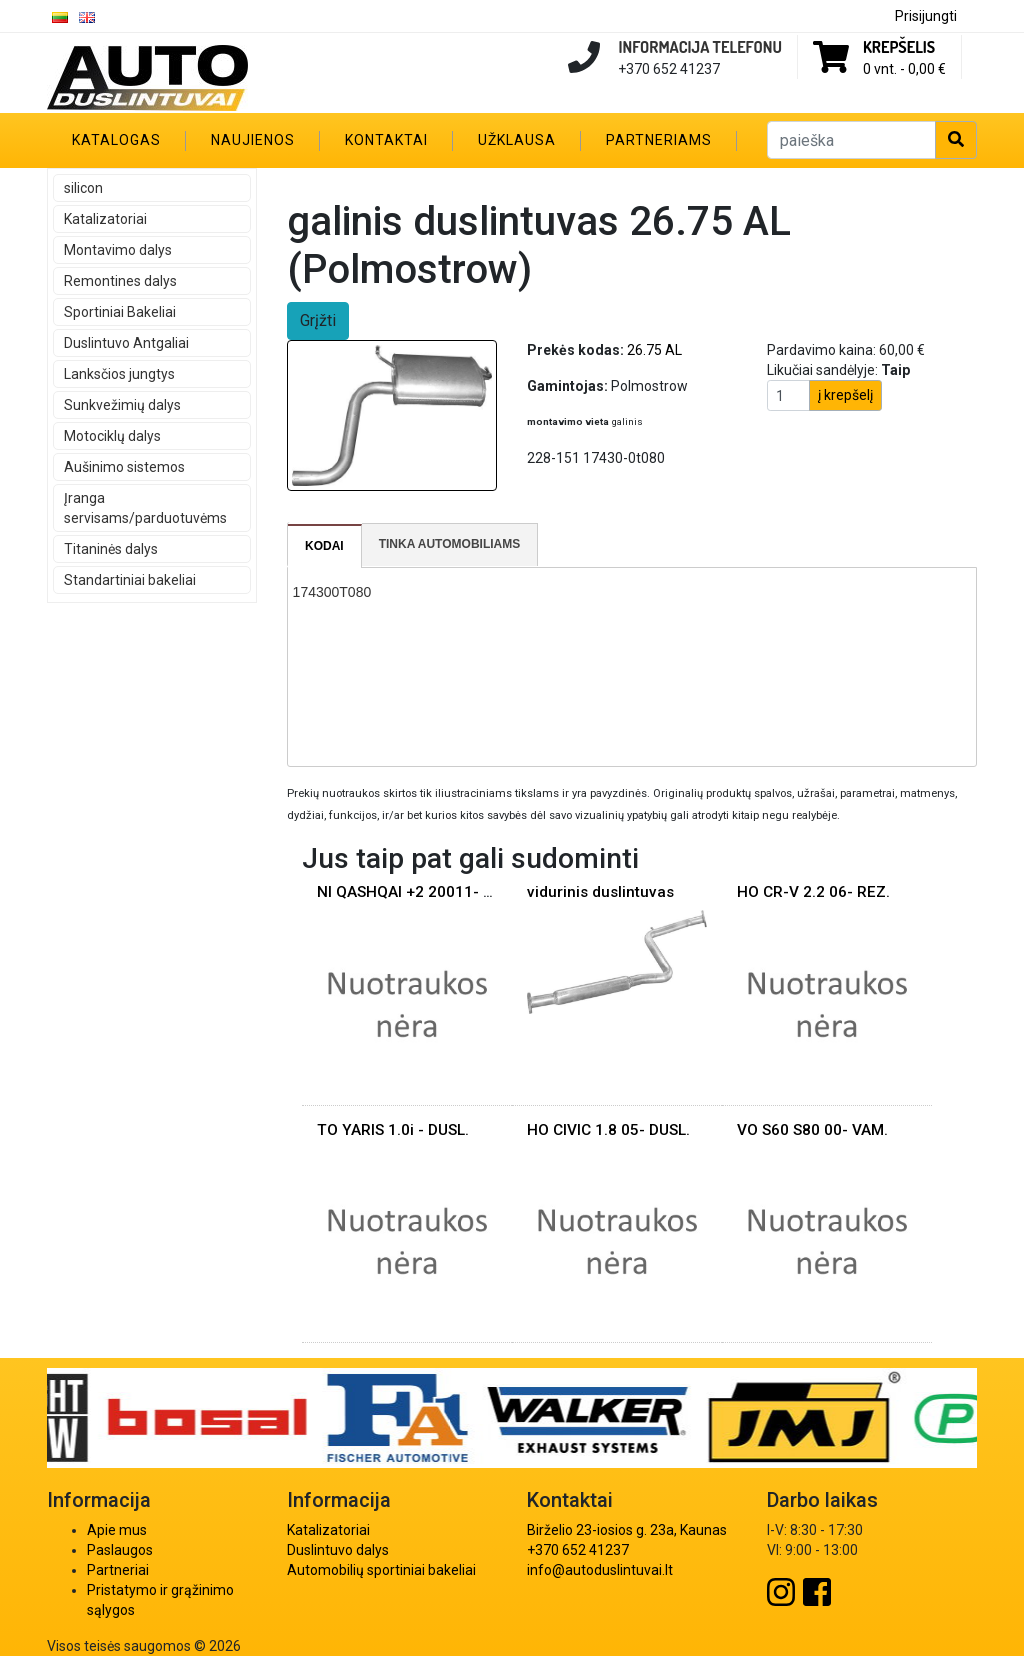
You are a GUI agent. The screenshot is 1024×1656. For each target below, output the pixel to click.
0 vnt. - (904, 69)
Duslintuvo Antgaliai (126, 343)
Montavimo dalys (118, 250)
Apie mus (117, 1530)
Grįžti (318, 320)
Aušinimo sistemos (124, 467)
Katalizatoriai (105, 219)
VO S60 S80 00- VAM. (812, 1130)
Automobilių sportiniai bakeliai (381, 1570)
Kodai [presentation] (324, 546)
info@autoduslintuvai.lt (600, 1570)
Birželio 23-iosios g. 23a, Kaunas (627, 1530)
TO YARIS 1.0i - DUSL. (393, 1130)
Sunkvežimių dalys (122, 405)
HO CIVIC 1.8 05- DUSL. (608, 1130)
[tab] (325, 546)
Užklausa (517, 140)
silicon (83, 188)
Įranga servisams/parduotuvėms (145, 508)
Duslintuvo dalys (338, 1550)
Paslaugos (120, 1550)
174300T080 (332, 592)
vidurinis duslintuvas (600, 892)
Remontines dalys (120, 281)
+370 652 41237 (578, 1550)
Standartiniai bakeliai (130, 580)
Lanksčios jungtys (119, 374)
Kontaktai (386, 140)
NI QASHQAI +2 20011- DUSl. (418, 892)
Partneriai (118, 1570)
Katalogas (116, 140)
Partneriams (659, 140)
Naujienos (253, 140)
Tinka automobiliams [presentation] (450, 544)
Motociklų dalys (112, 436)
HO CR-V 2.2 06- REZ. (813, 892)
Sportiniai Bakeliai (120, 312)
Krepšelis (899, 47)
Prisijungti (926, 16)
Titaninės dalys (111, 549)
